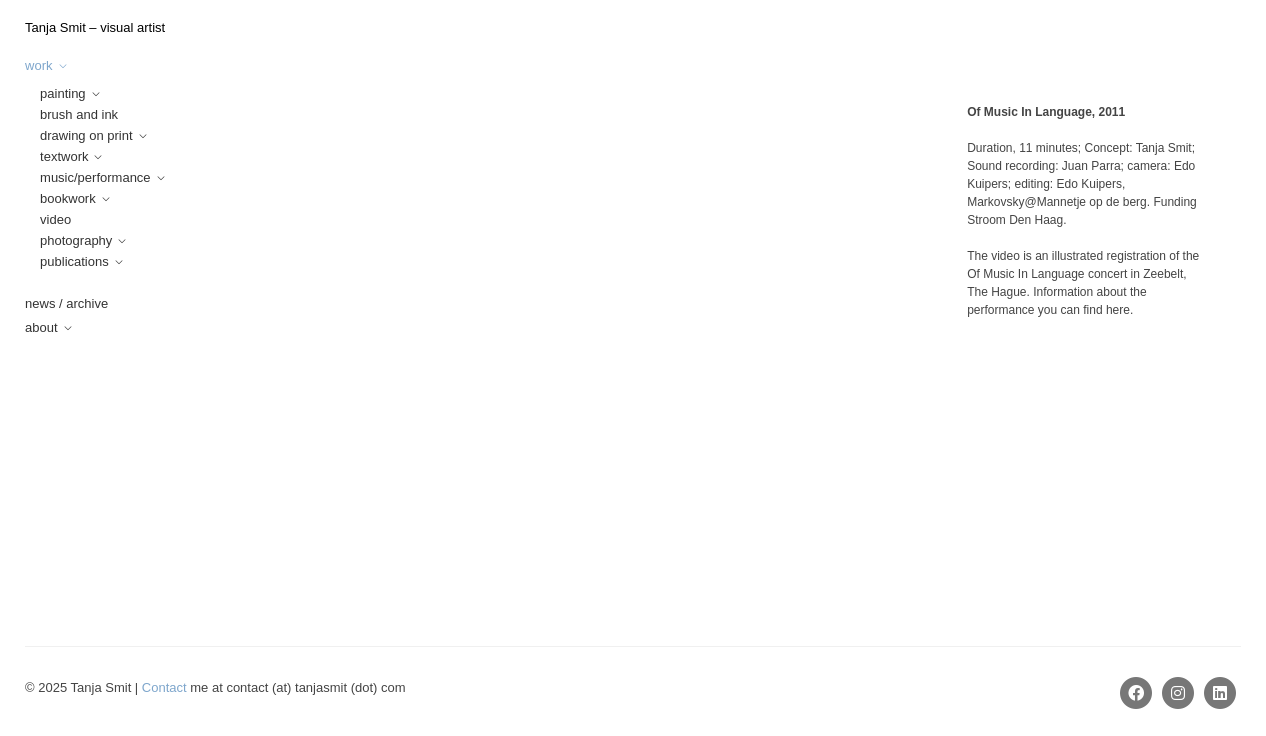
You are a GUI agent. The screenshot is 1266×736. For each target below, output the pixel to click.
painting (63, 93)
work (38, 65)
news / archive (66, 303)
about (41, 327)
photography (76, 240)
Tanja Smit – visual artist (95, 27)
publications (74, 261)
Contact (164, 687)
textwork (64, 156)
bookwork (68, 198)
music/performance (95, 177)
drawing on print (86, 135)
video (55, 219)
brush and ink (79, 114)
